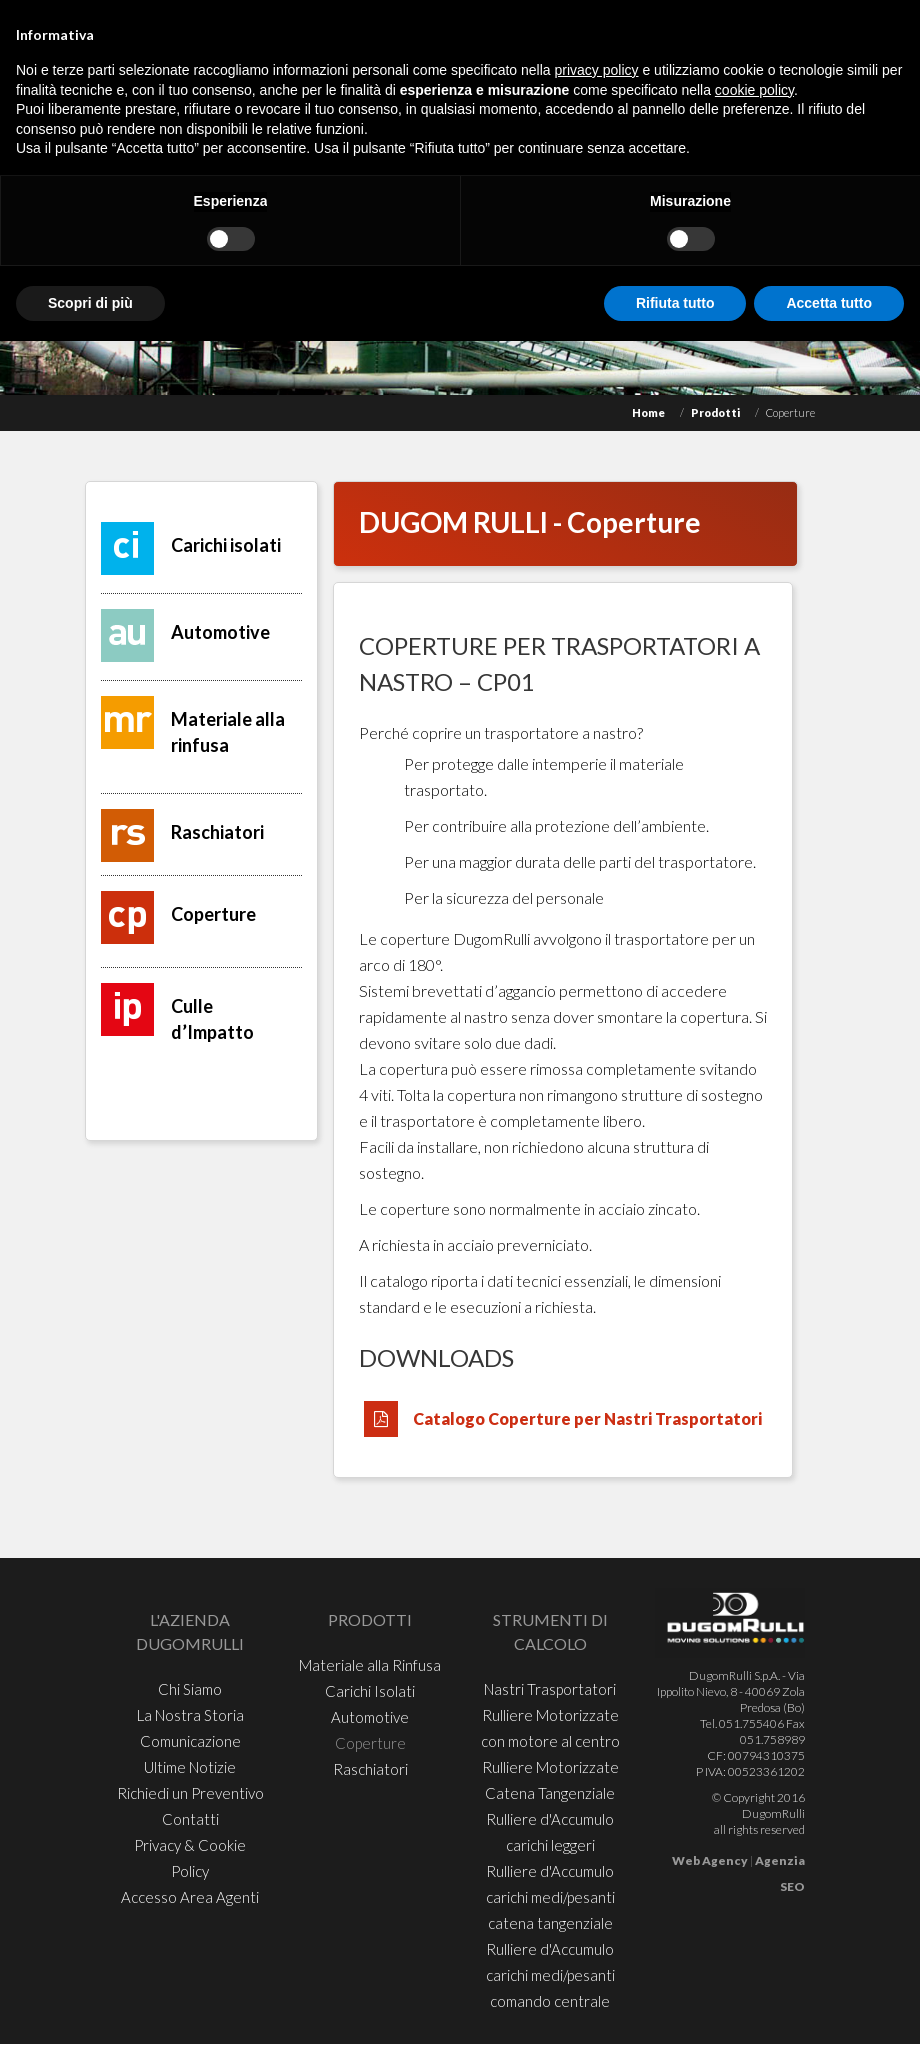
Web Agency (710, 1860)
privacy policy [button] (597, 70)
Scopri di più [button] (90, 303)
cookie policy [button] (754, 90)
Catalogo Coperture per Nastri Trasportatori (587, 1418)
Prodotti (715, 412)
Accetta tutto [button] (829, 303)
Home (648, 412)
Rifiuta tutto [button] (675, 303)
